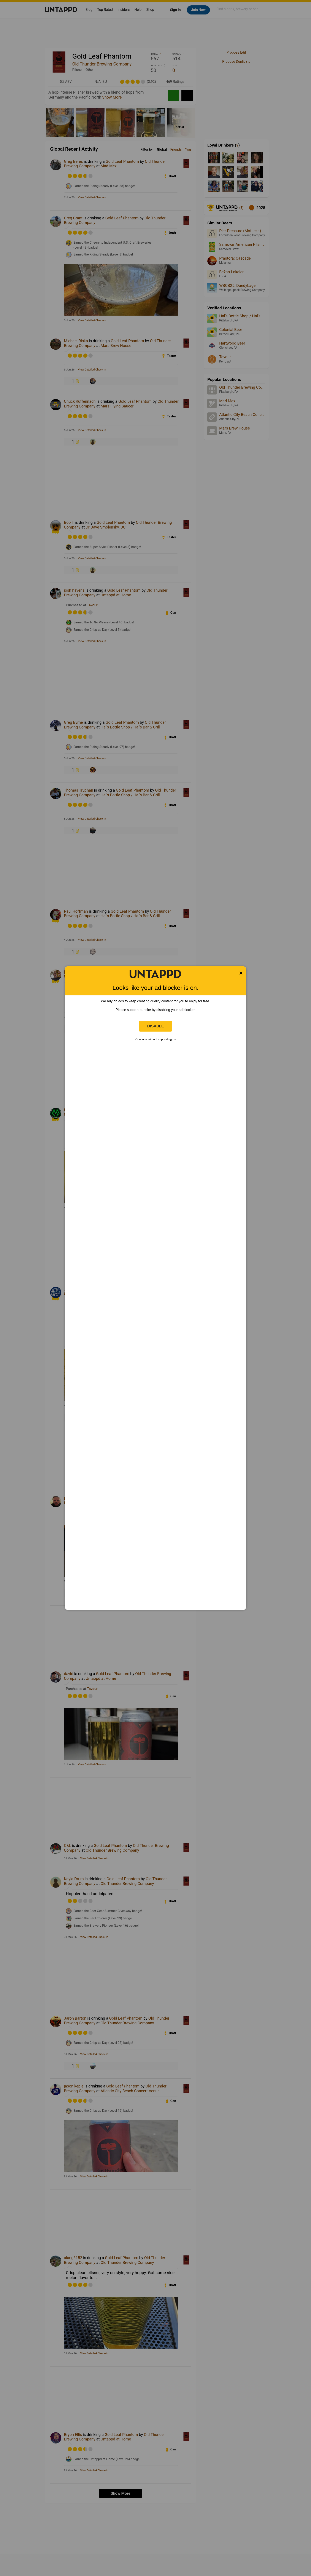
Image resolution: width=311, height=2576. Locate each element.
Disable (155, 1026)
